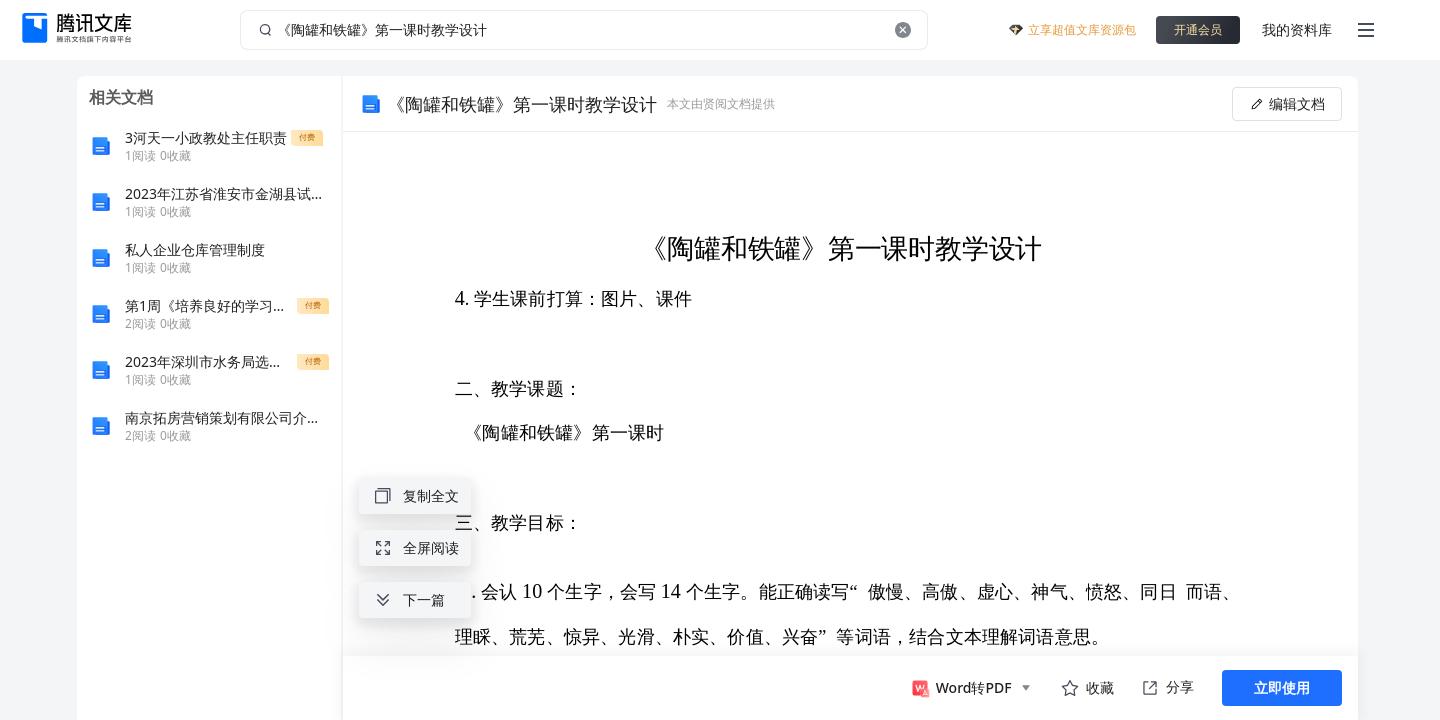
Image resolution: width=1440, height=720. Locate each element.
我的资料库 (1297, 29)
